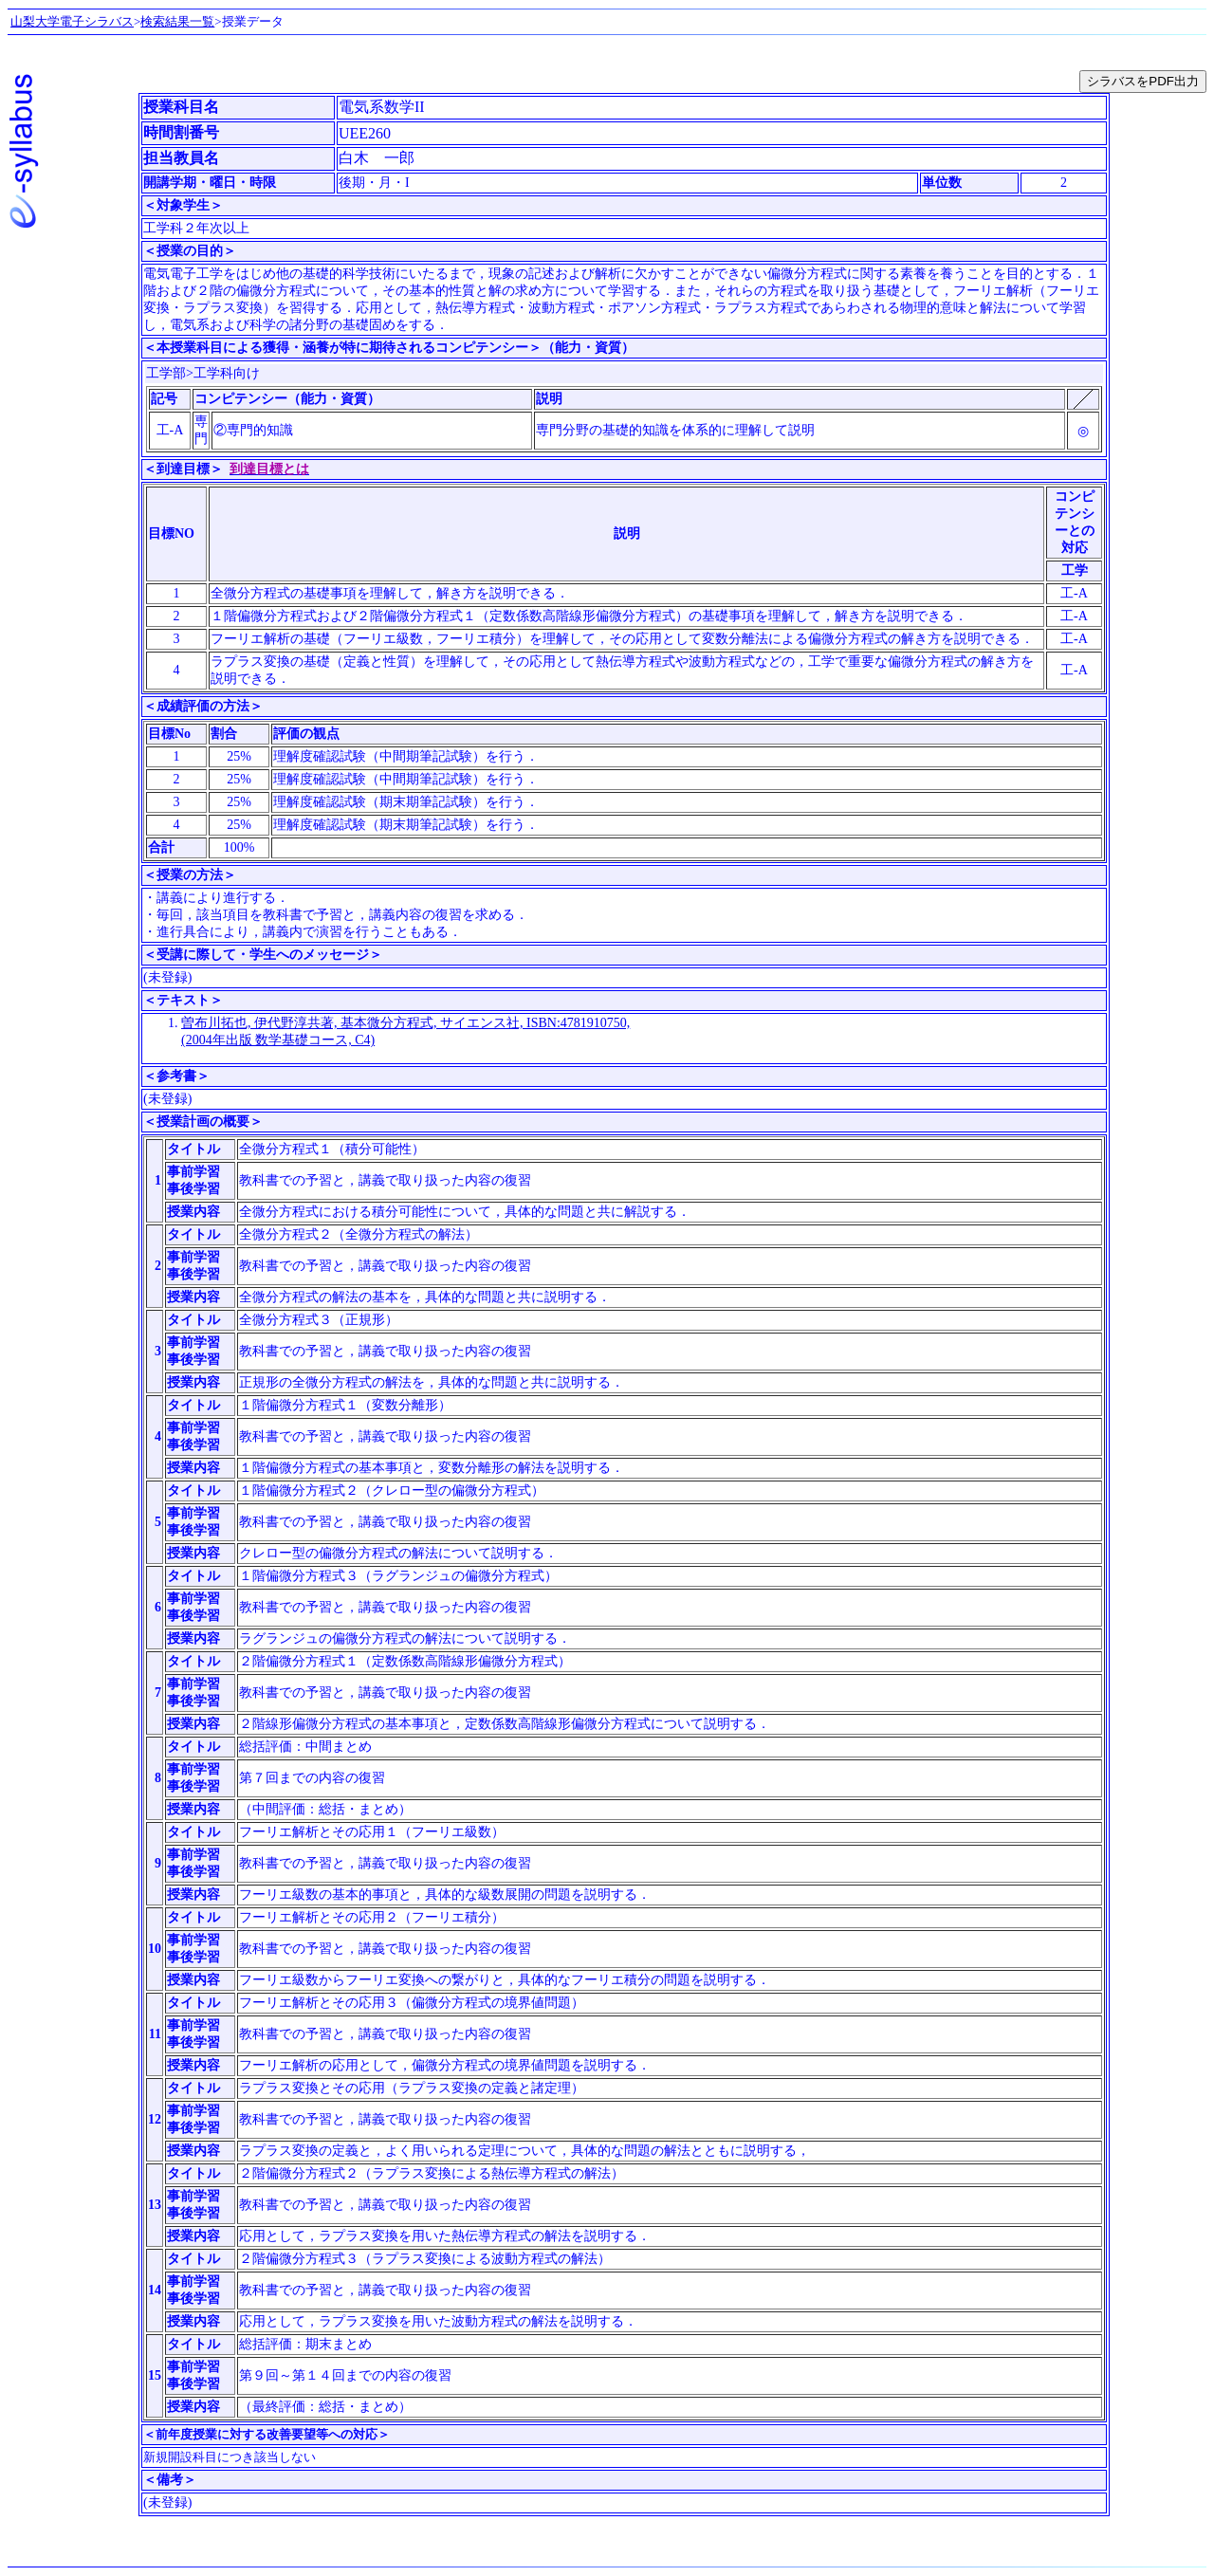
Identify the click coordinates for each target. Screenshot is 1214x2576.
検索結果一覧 (177, 21)
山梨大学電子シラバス (72, 21)
